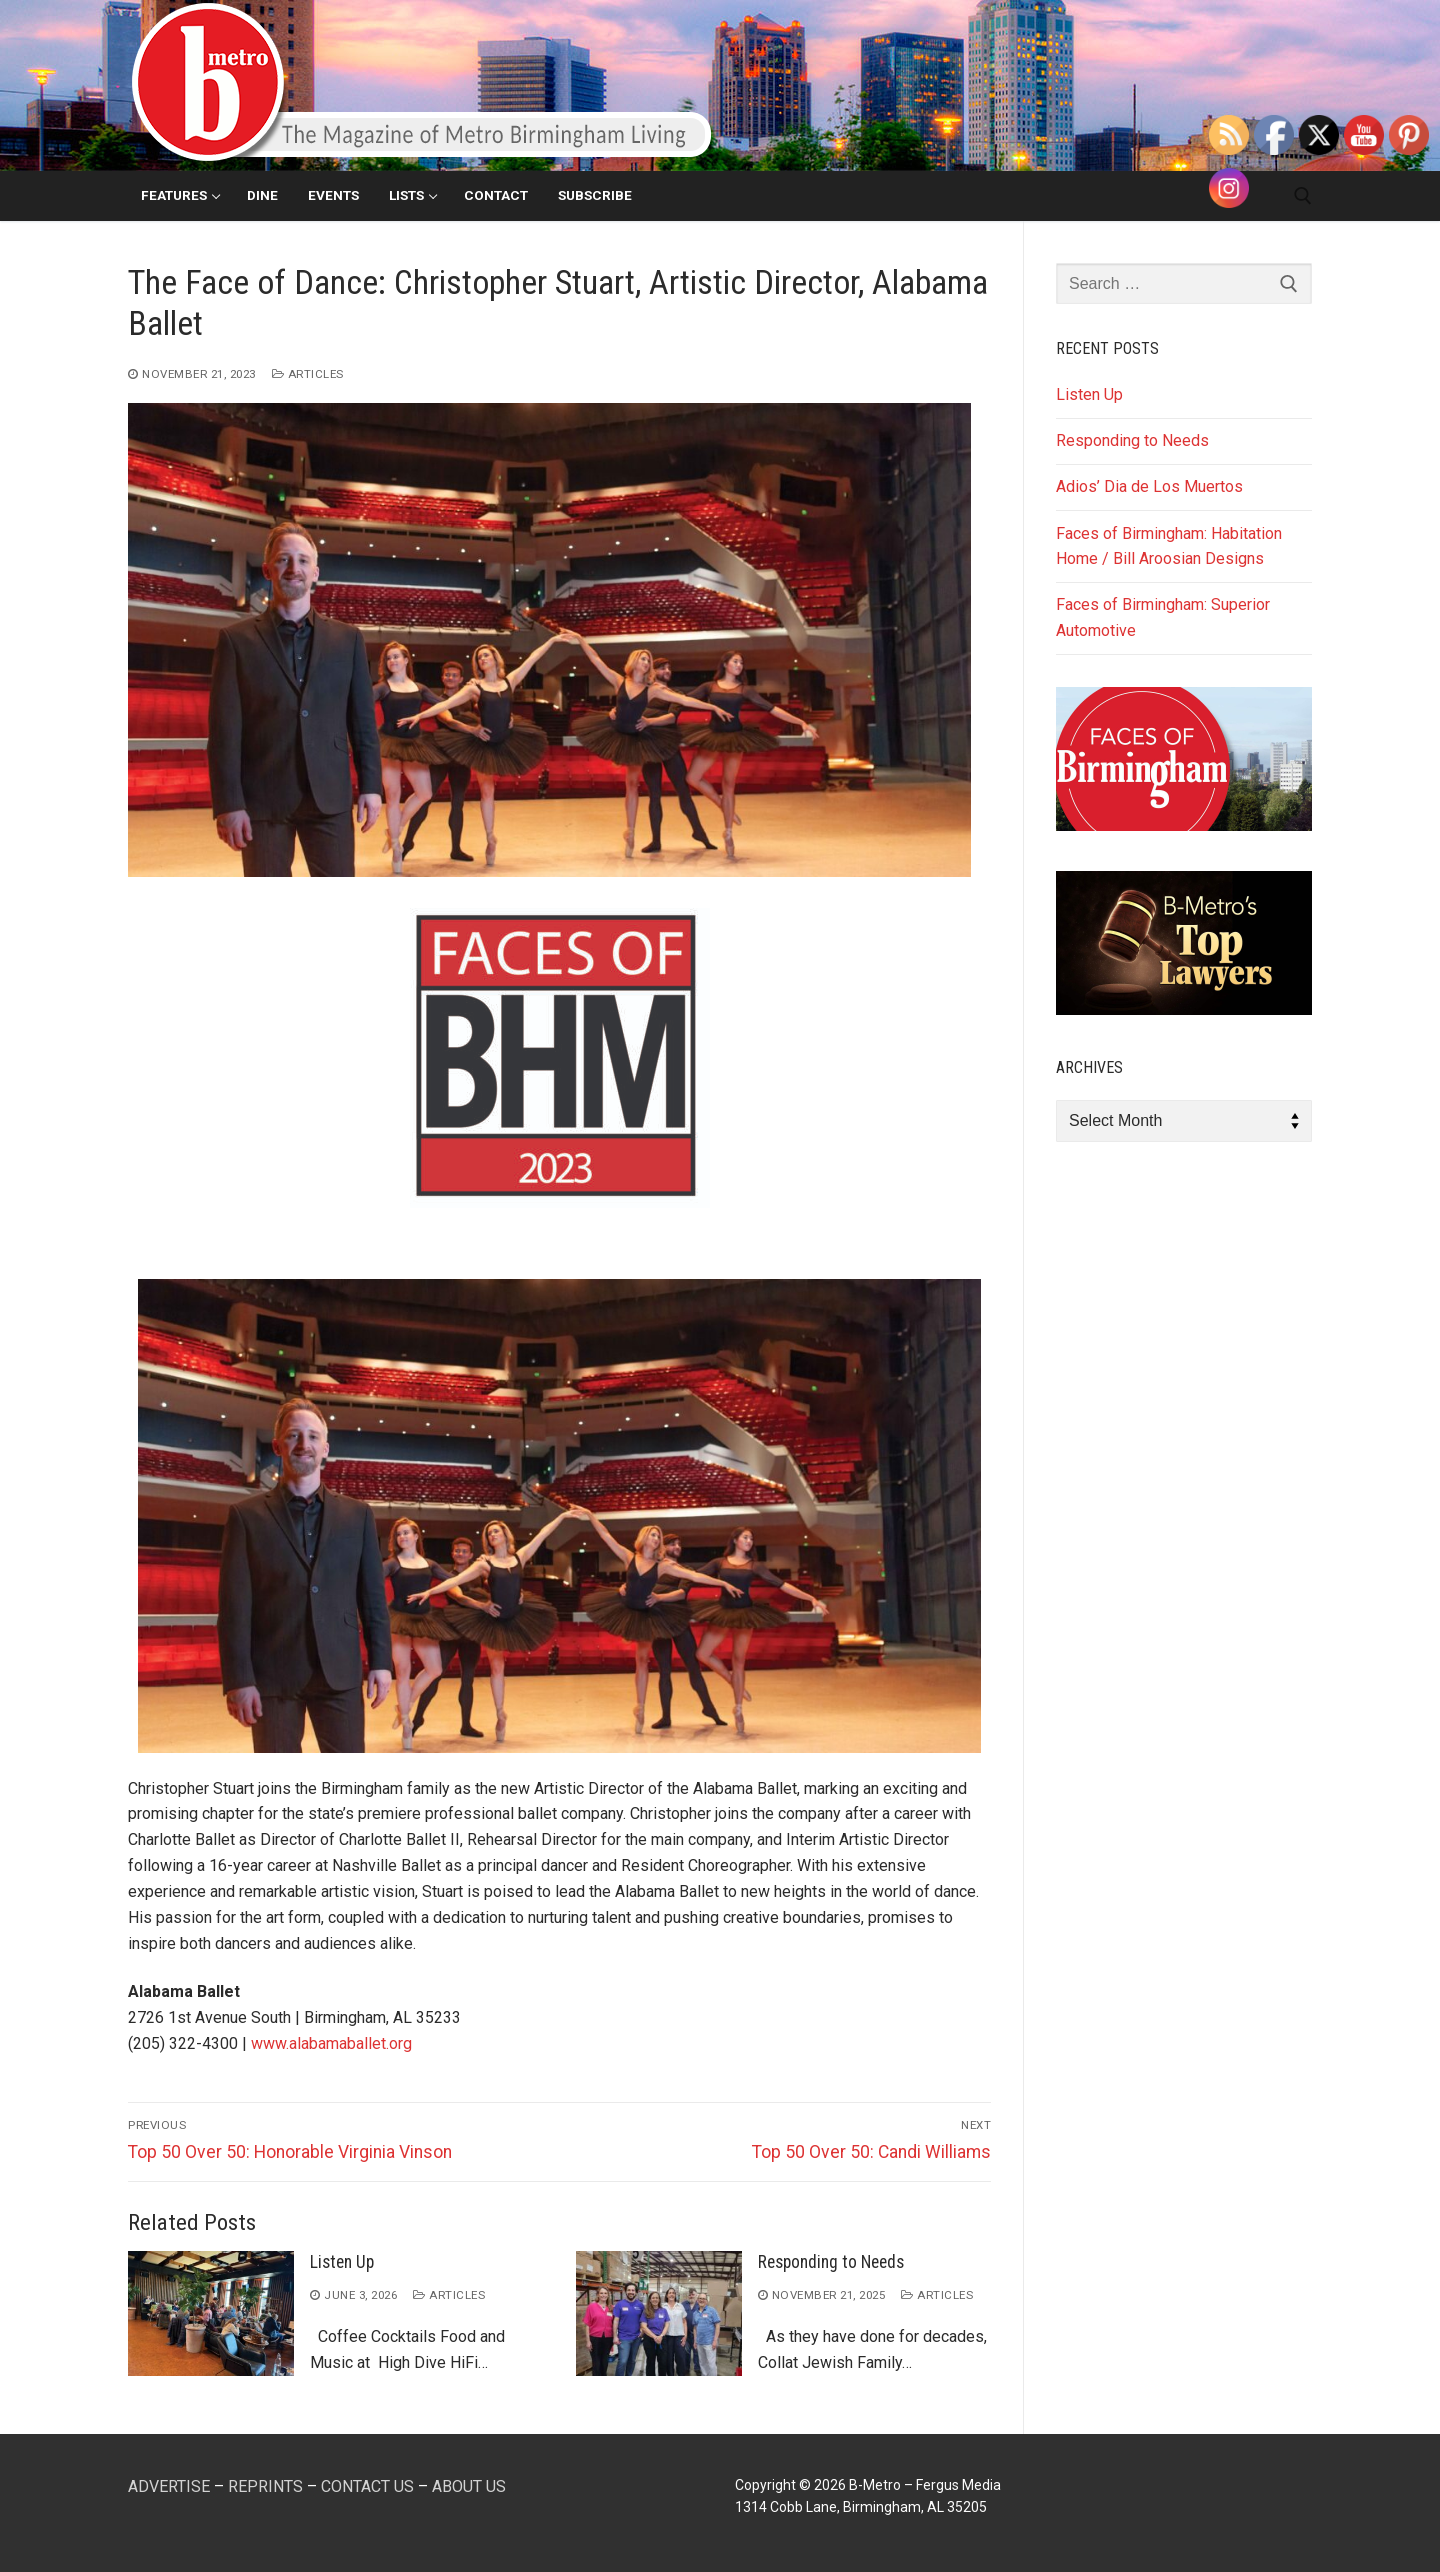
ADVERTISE (169, 2486)
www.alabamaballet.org (331, 2043)
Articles (308, 374)
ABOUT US (469, 2486)
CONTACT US (367, 2486)
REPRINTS (265, 2486)
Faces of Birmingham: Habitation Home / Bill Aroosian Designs (1169, 546)
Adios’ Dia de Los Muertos (1149, 486)
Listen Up (342, 2262)
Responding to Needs (831, 2262)
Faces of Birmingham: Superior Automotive (1163, 617)
